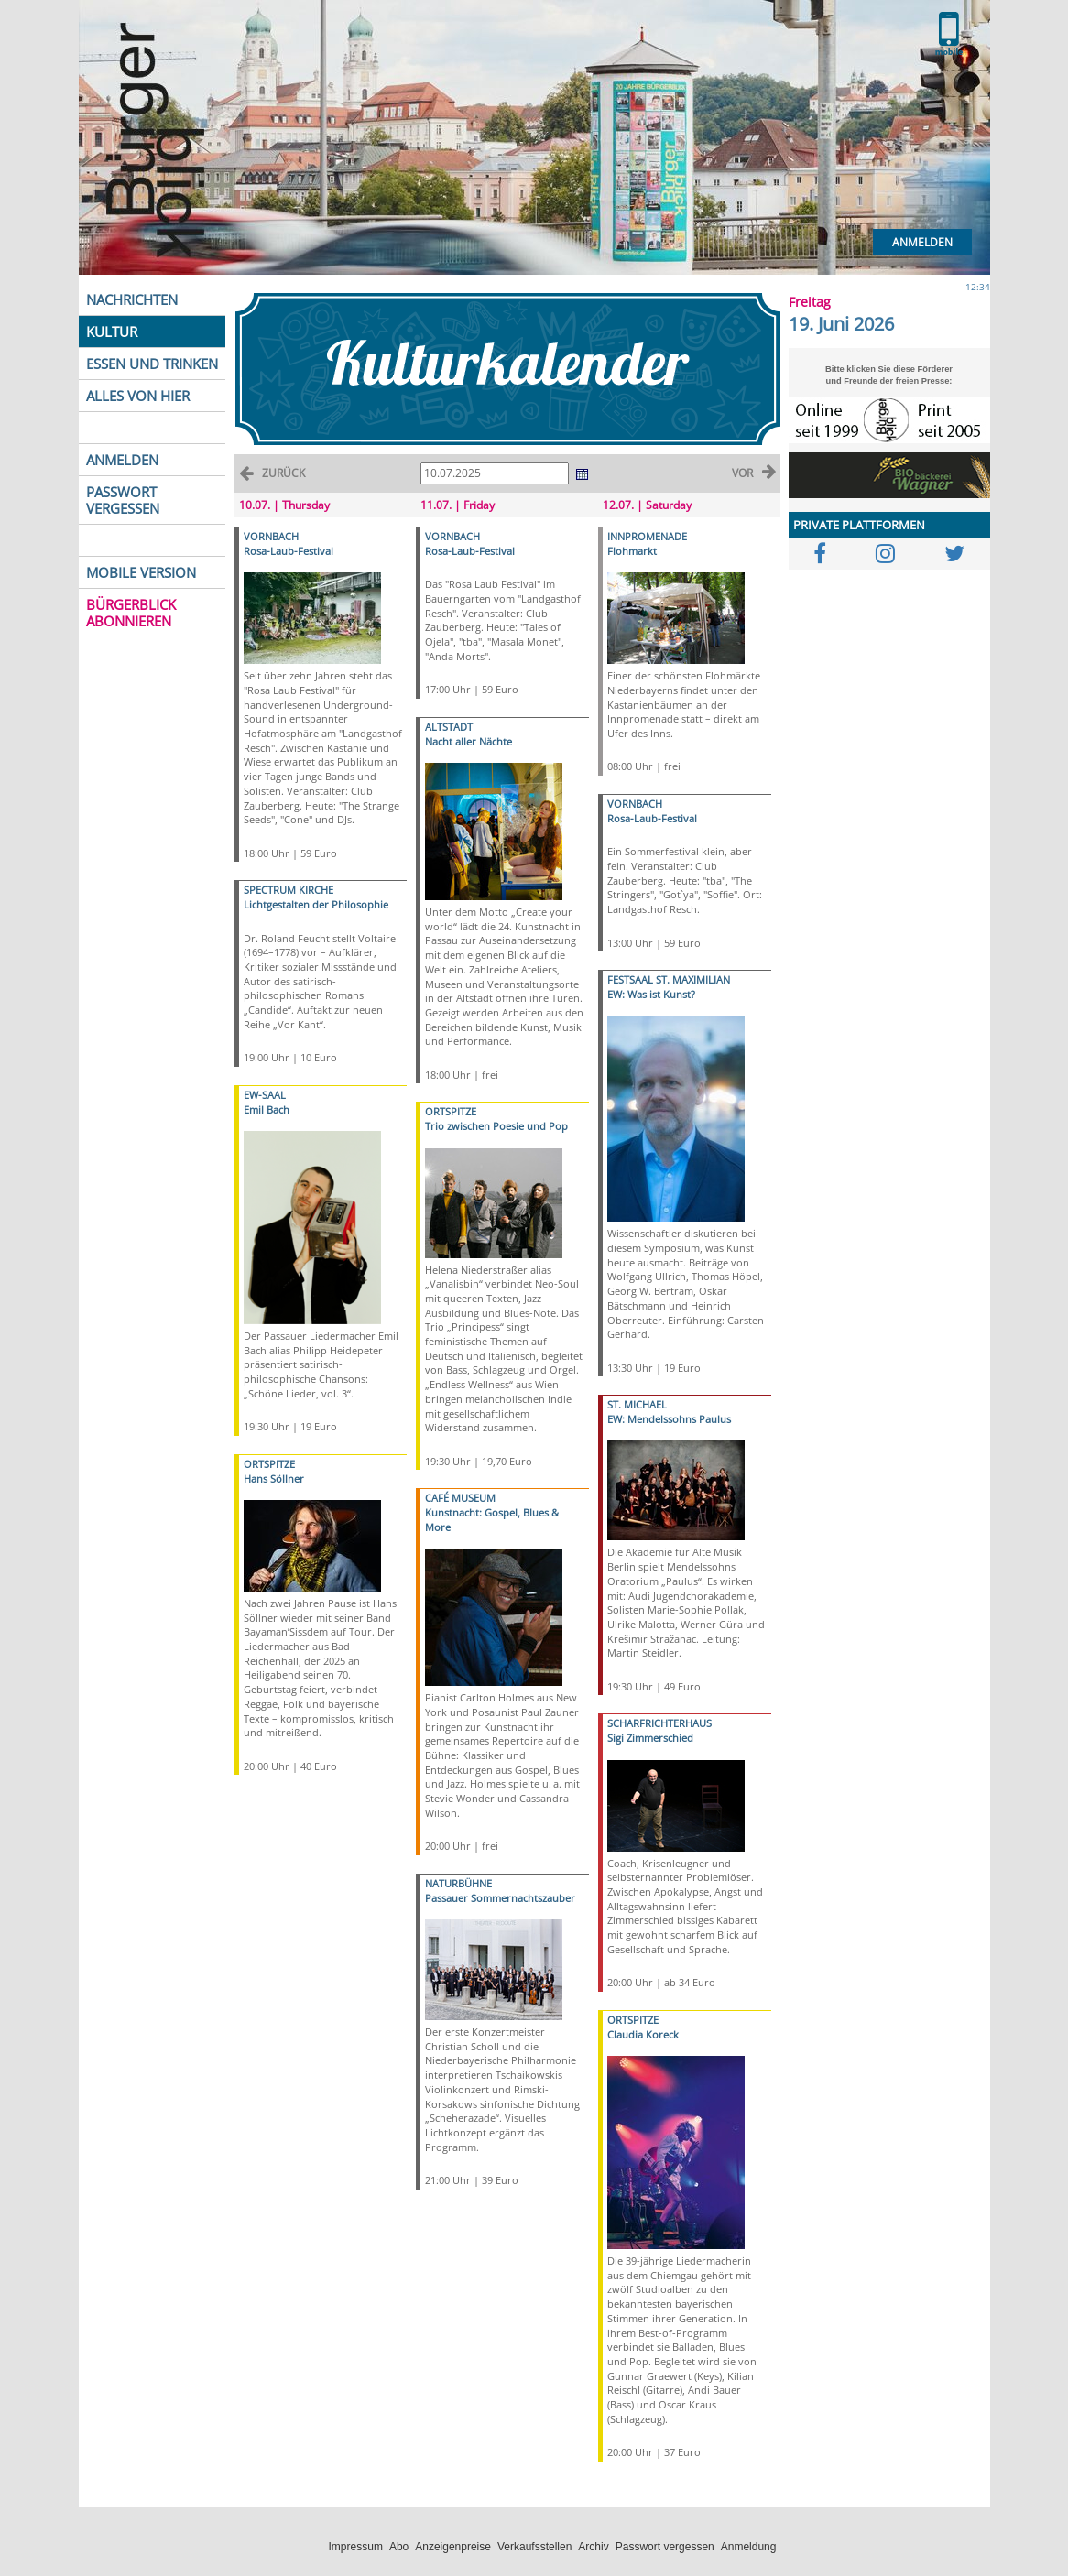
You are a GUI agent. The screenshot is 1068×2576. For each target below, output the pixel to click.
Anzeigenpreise (453, 2546)
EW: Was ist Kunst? (651, 994)
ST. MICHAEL (637, 1404)
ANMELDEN (122, 460)
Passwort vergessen (665, 2546)
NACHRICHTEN (132, 299)
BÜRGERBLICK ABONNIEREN (131, 612)
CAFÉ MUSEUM (460, 1498)
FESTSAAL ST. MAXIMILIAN (668, 979)
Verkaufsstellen (534, 2546)
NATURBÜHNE (458, 1883)
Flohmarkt (632, 551)
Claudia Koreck (643, 2034)
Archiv (593, 2546)
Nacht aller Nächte (468, 741)
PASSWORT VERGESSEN (122, 500)
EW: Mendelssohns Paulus (669, 1419)
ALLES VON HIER (138, 395)
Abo (399, 2546)
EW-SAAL (265, 1095)
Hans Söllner (274, 1478)
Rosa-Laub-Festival (288, 551)
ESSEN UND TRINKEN (152, 363)
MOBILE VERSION (141, 572)
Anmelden (922, 242)
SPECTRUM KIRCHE (288, 890)
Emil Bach (266, 1109)
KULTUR (111, 331)
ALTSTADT (449, 727)
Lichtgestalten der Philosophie (316, 904)
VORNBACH (271, 536)
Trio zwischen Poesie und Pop (496, 1126)
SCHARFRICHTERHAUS (659, 1723)
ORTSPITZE (269, 1464)
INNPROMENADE (647, 536)
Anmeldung (749, 2546)
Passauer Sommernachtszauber (500, 1898)
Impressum (356, 2546)
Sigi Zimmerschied (650, 1738)
